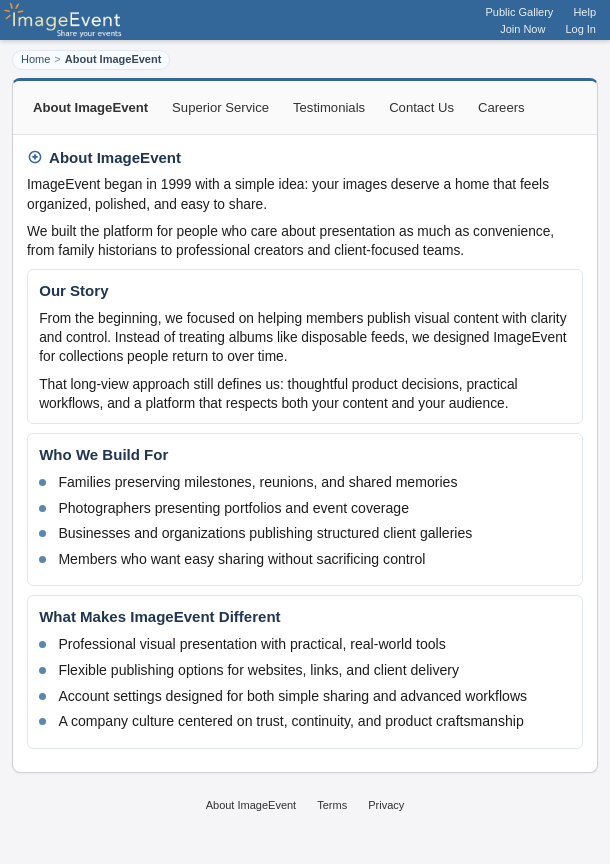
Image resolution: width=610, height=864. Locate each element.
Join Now (522, 29)
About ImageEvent (251, 805)
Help (584, 12)
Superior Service (220, 107)
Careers (501, 107)
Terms (332, 805)
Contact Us (421, 107)
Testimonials (329, 107)
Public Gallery (520, 12)
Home (35, 59)
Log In (580, 29)
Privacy (386, 805)
